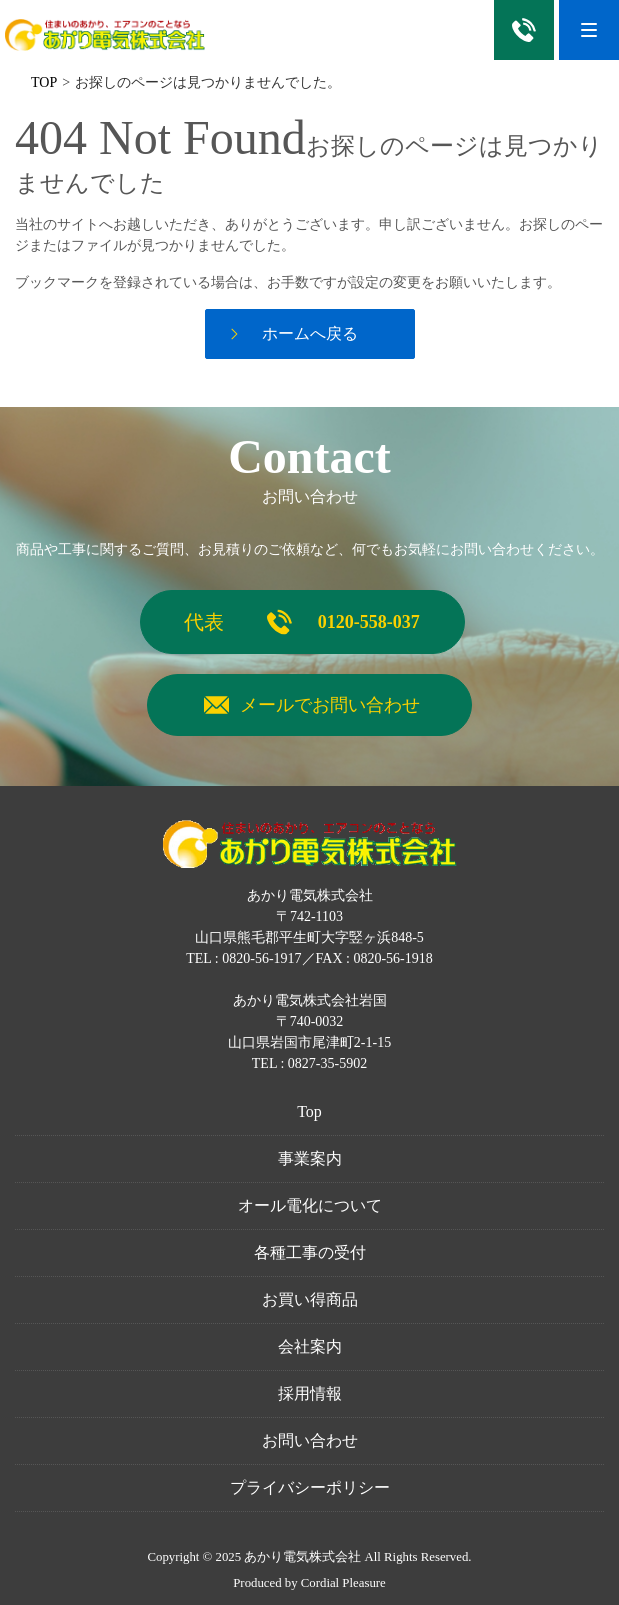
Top (309, 1111)
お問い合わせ (310, 1440)
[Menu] (589, 30)
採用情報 (310, 1393)
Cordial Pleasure (343, 1583)
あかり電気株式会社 (302, 1557)
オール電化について (310, 1205)
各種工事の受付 (310, 1252)
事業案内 (310, 1158)
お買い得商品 (310, 1299)
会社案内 (310, 1346)
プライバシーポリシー (310, 1487)
